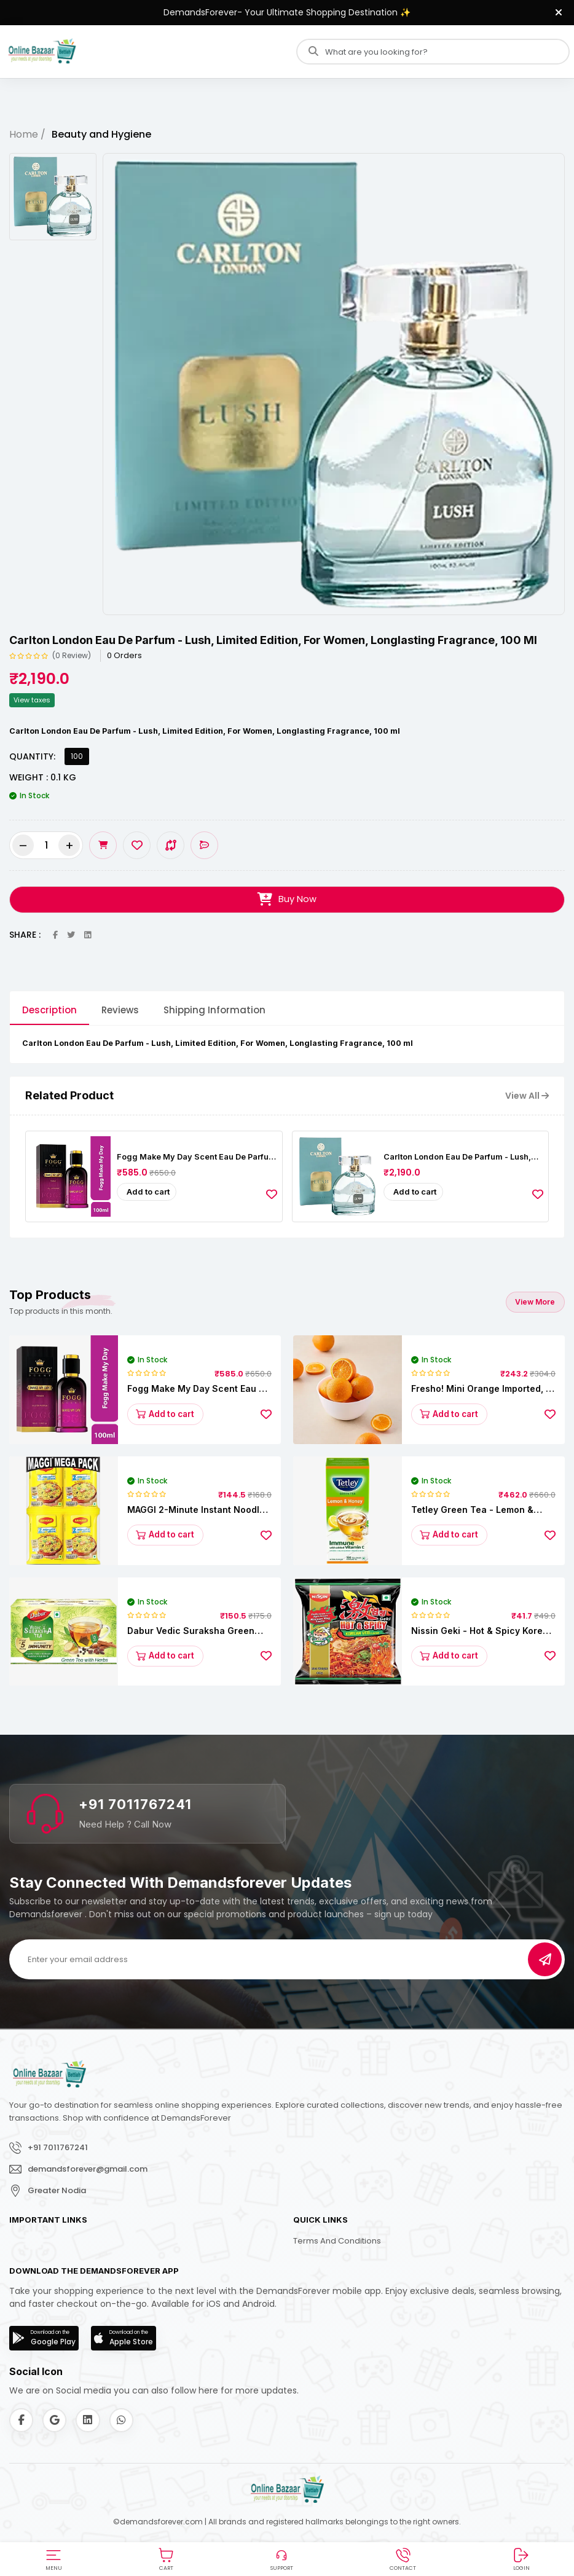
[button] (53, 2558)
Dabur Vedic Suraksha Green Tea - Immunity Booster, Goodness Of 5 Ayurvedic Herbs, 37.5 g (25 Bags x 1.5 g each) (198, 1630)
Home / (27, 134)
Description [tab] (49, 1009)
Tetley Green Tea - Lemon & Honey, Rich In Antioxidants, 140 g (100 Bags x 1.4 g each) (480, 1509)
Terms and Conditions (337, 2241)
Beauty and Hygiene (101, 134)
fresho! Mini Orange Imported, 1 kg (480, 1388)
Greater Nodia (57, 2190)
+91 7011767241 (135, 1804)
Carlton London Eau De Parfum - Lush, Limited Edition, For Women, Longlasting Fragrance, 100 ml (463, 1156)
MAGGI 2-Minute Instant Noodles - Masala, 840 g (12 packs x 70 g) (198, 1509)
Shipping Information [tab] (214, 1009)
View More (535, 1301)
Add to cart (148, 1191)
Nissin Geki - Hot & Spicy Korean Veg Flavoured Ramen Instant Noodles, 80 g (482, 1630)
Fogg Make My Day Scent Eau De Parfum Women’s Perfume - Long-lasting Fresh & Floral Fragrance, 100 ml (197, 1156)
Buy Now (287, 899)
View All (527, 1096)
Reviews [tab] (120, 1009)
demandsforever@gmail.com (87, 2169)
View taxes (32, 700)
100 (77, 756)
